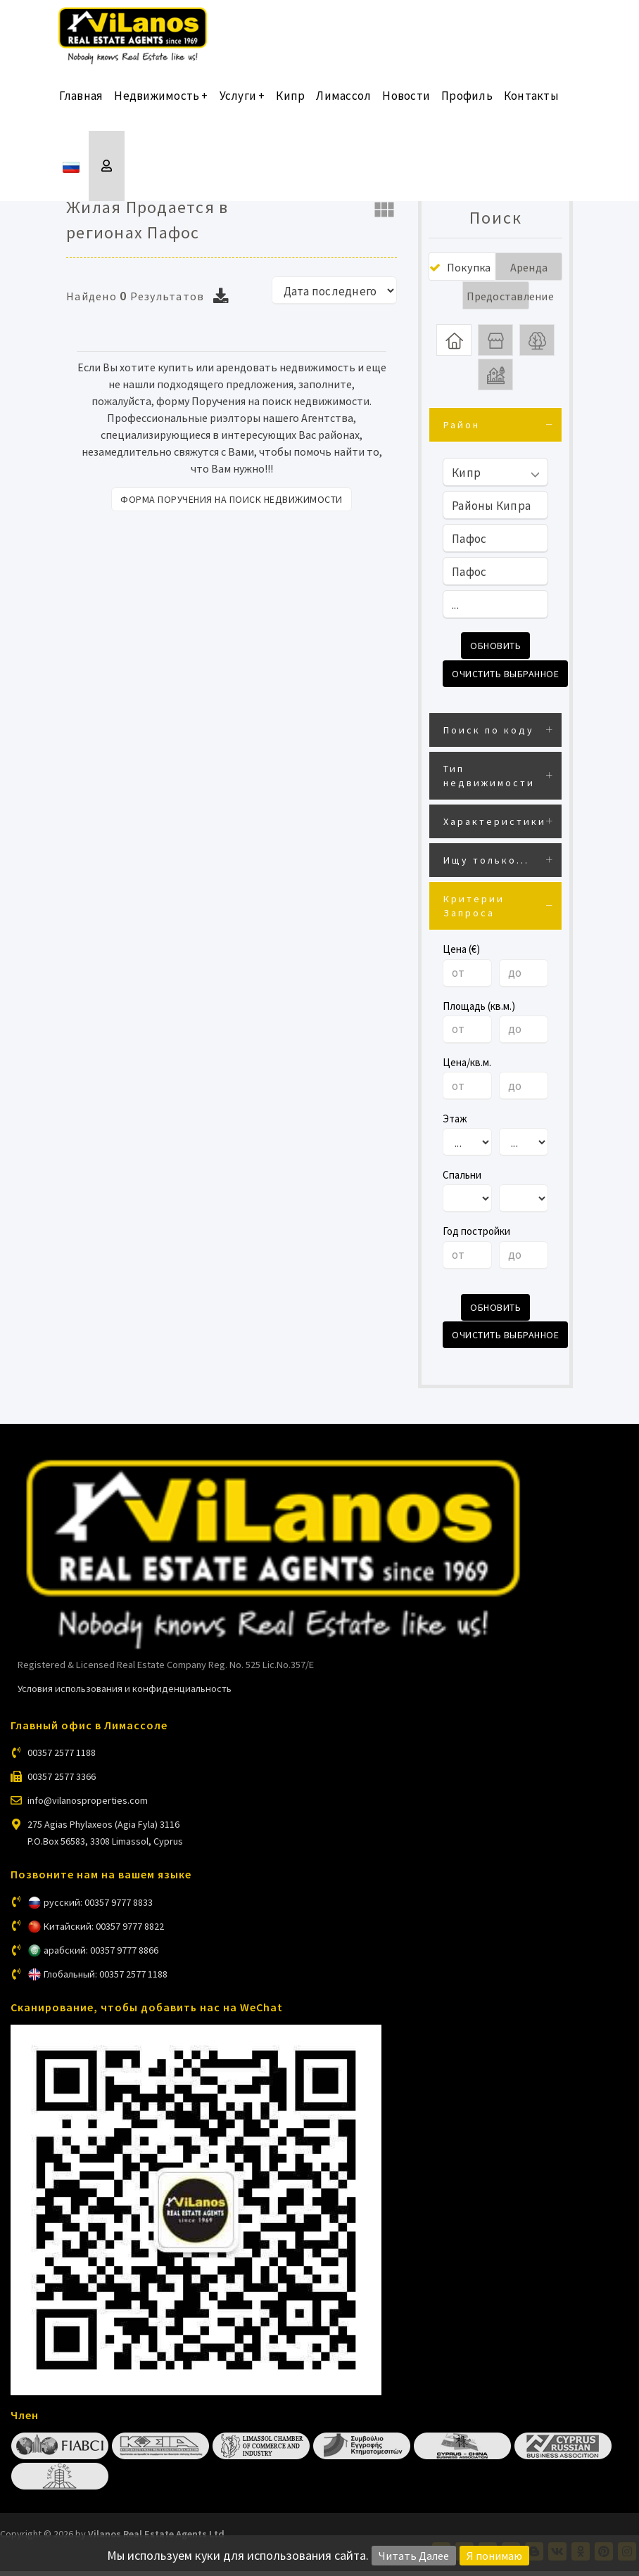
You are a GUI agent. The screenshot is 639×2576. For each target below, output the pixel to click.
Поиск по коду (488, 737)
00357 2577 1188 (61, 1758)
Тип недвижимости (489, 783)
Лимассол (343, 105)
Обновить (495, 655)
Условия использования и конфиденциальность (125, 1693)
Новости (406, 105)
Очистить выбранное (505, 682)
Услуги (242, 105)
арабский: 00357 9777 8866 (101, 1955)
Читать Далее (414, 2556)
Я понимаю (494, 2556)
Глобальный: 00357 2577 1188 (105, 1979)
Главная (81, 105)
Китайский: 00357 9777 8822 (104, 1931)
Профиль (467, 105)
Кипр (290, 105)
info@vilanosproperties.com (87, 1806)
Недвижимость (161, 105)
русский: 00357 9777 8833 (98, 1907)
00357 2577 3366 (61, 1782)
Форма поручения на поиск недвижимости (231, 499)
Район (461, 434)
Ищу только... (486, 867)
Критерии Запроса (474, 913)
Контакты (531, 105)
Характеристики (494, 829)
